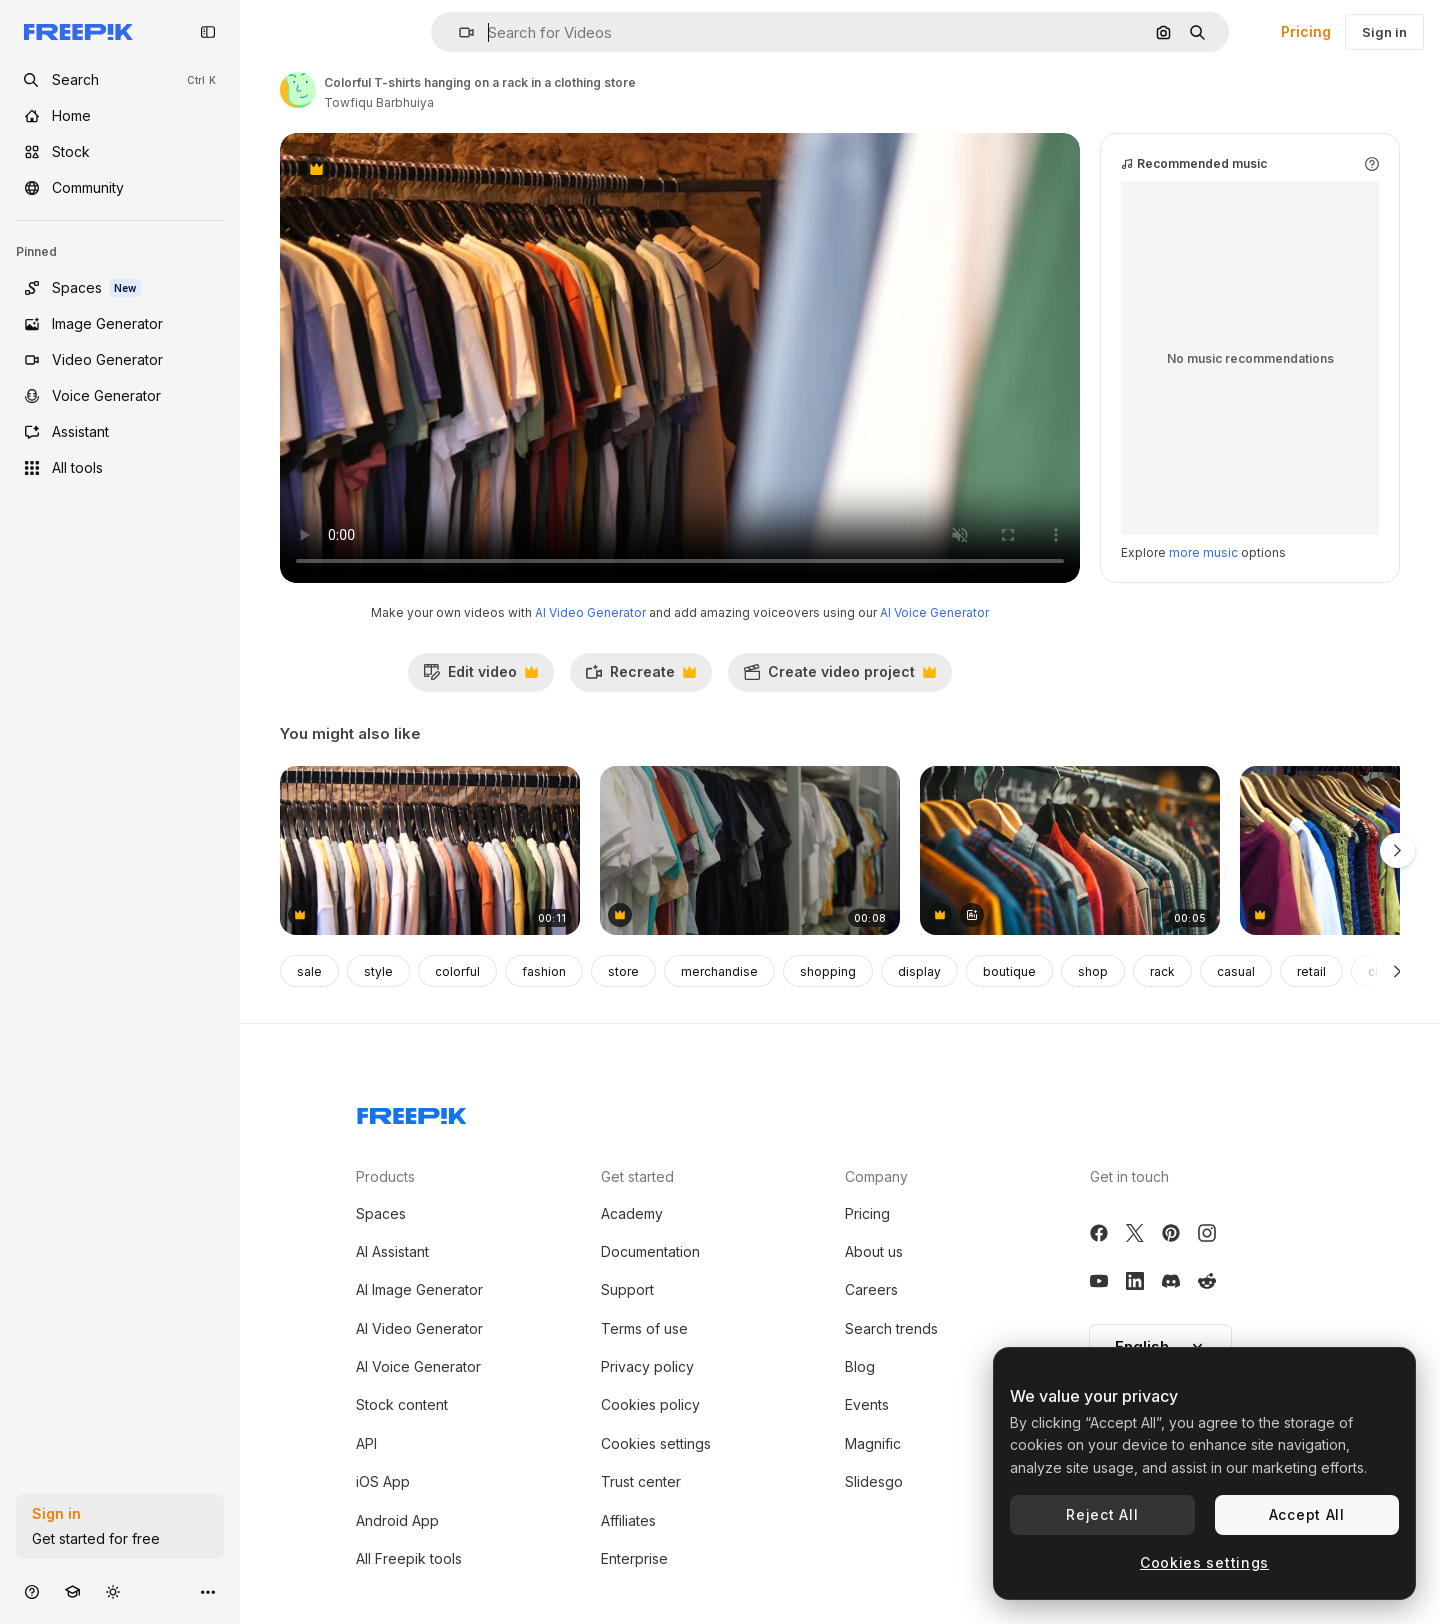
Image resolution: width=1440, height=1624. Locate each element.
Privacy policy (647, 1366)
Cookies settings (656, 1443)
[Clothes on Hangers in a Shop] (1070, 850)
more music (1203, 552)
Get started (637, 1176)
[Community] (120, 188)
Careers (871, 1289)
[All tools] (120, 468)
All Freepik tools (409, 1558)
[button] (458, 32)
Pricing (1306, 31)
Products (385, 1176)
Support (627, 1289)
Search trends (891, 1328)
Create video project (839, 677)
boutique (1009, 971)
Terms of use (644, 1328)
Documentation (650, 1251)
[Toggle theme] (113, 1591)
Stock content (402, 1404)
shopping (828, 971)
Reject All (1102, 1514)
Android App (397, 1520)
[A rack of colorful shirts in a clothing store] (430, 850)
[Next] (1397, 971)
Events (867, 1404)
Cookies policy (650, 1404)
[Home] (120, 116)
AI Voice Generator (934, 612)
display (919, 971)
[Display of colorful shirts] (750, 850)
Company (876, 1176)
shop (1093, 971)
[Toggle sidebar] (208, 32)
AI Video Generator (590, 612)
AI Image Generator (419, 1289)
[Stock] (120, 152)
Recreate (640, 677)
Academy (632, 1213)
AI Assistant (392, 1251)
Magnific (873, 1443)
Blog (860, 1366)
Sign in (1384, 32)
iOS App (383, 1481)
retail (1311, 971)
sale (309, 971)
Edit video (480, 677)
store (623, 971)
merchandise (719, 971)
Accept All (1307, 1514)
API (366, 1443)
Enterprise (634, 1558)
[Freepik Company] (412, 1112)
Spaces (381, 1213)
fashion (544, 971)
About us (874, 1251)
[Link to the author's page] (298, 90)
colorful (457, 971)
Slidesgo (874, 1481)
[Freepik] (78, 32)
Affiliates (628, 1520)
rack (1162, 971)
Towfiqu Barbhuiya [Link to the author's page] (379, 102)
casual (1236, 971)
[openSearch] (120, 80)
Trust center (641, 1481)
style (378, 971)
